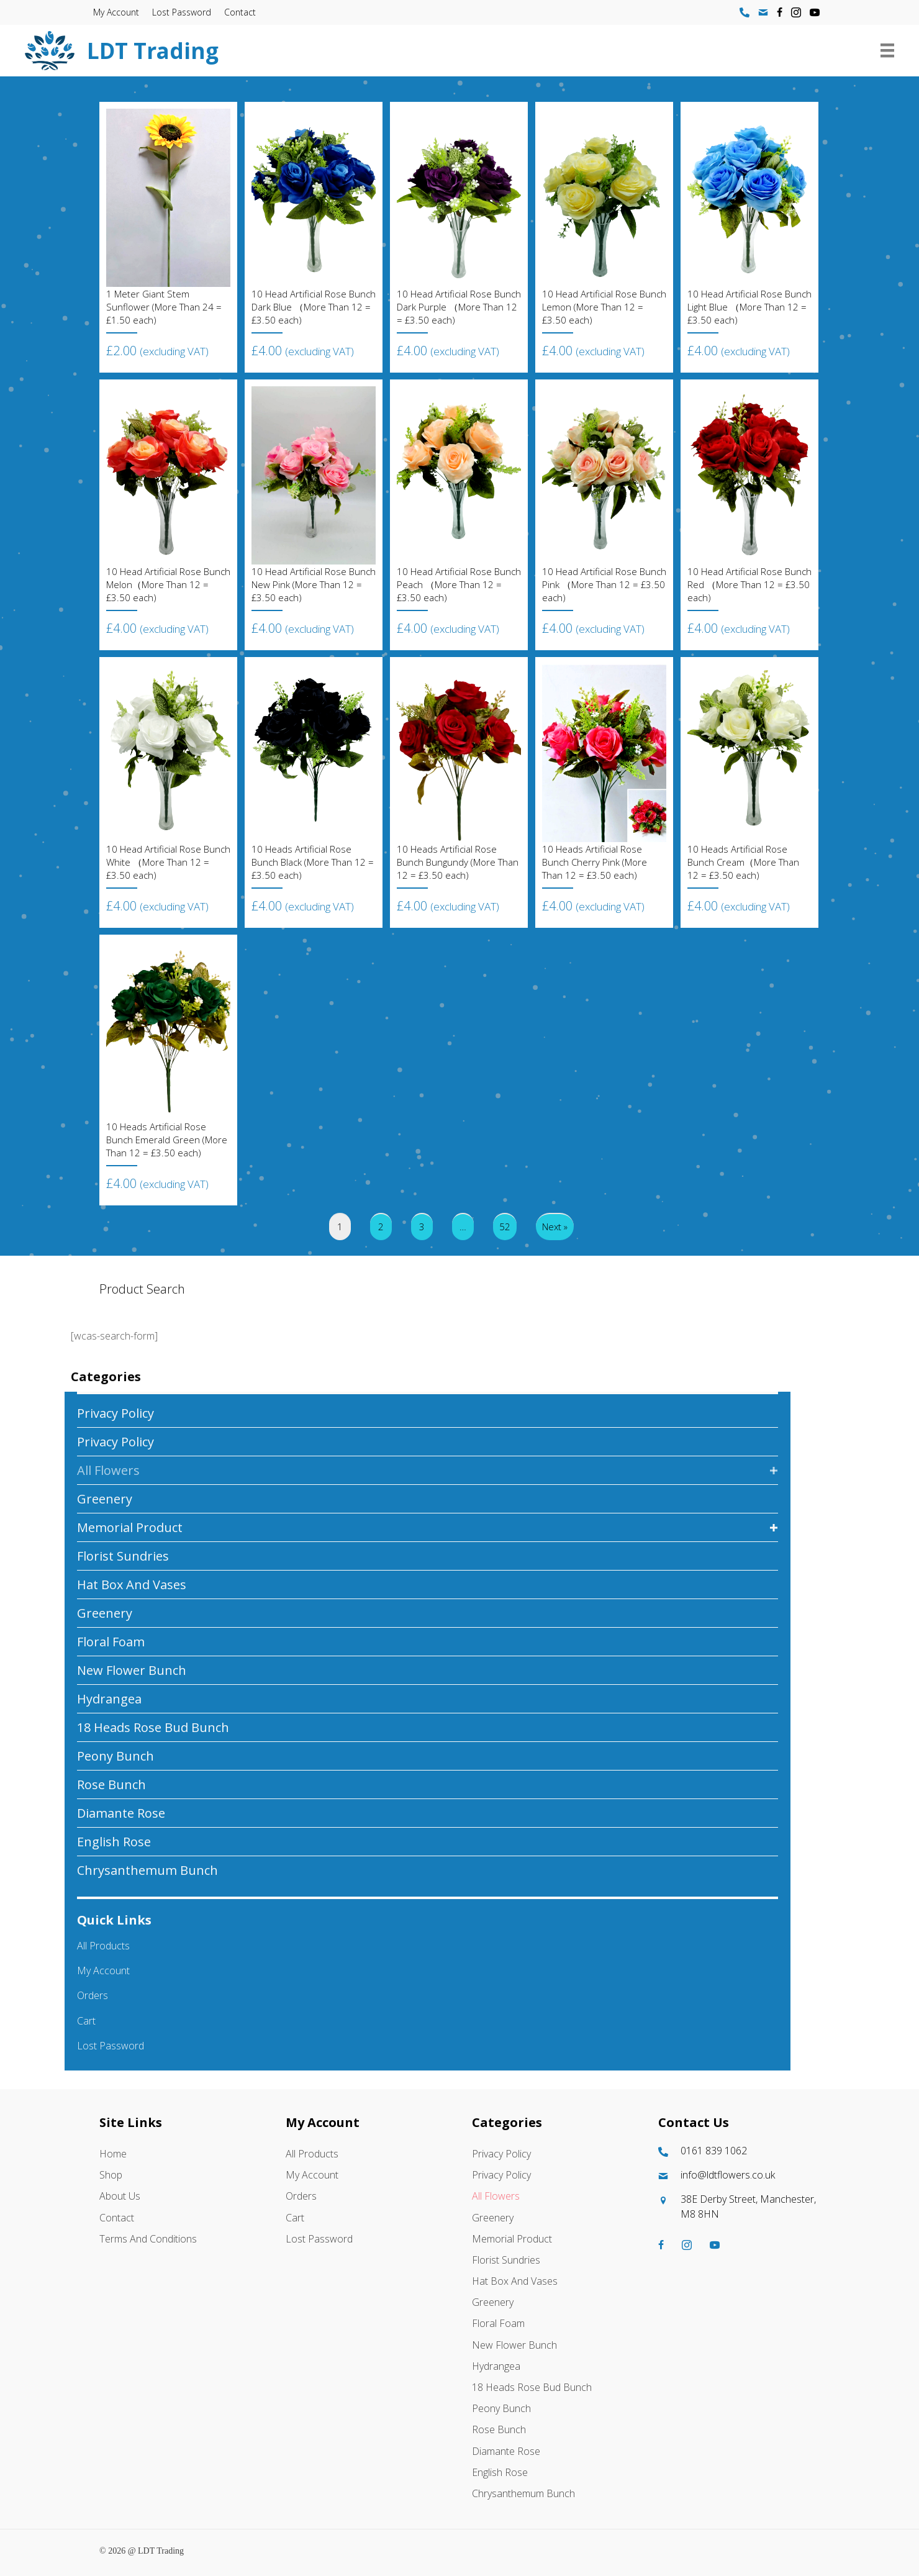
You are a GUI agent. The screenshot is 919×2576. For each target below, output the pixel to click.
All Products (103, 1945)
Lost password (181, 12)
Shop (110, 2175)
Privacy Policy (115, 1413)
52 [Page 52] (504, 1226)
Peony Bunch (115, 1756)
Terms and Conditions (148, 2239)
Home (113, 2154)
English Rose (114, 1841)
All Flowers (108, 1470)
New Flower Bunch (131, 1670)
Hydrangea (109, 1698)
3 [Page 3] (422, 1226)
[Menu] (887, 50)
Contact (240, 12)
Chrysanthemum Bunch (147, 1870)
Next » (555, 1226)
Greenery (104, 1498)
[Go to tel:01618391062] (739, 2151)
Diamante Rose (121, 1813)
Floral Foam (111, 1641)
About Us (119, 2196)
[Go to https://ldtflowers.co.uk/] (399, 50)
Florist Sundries (123, 1556)
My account (116, 12)
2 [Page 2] (381, 1226)
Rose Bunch (111, 1784)
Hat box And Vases (131, 1584)
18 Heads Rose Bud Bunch (153, 1727)
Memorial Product (130, 1527)
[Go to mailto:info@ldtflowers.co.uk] (739, 2175)
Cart (86, 2021)
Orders (92, 1995)
